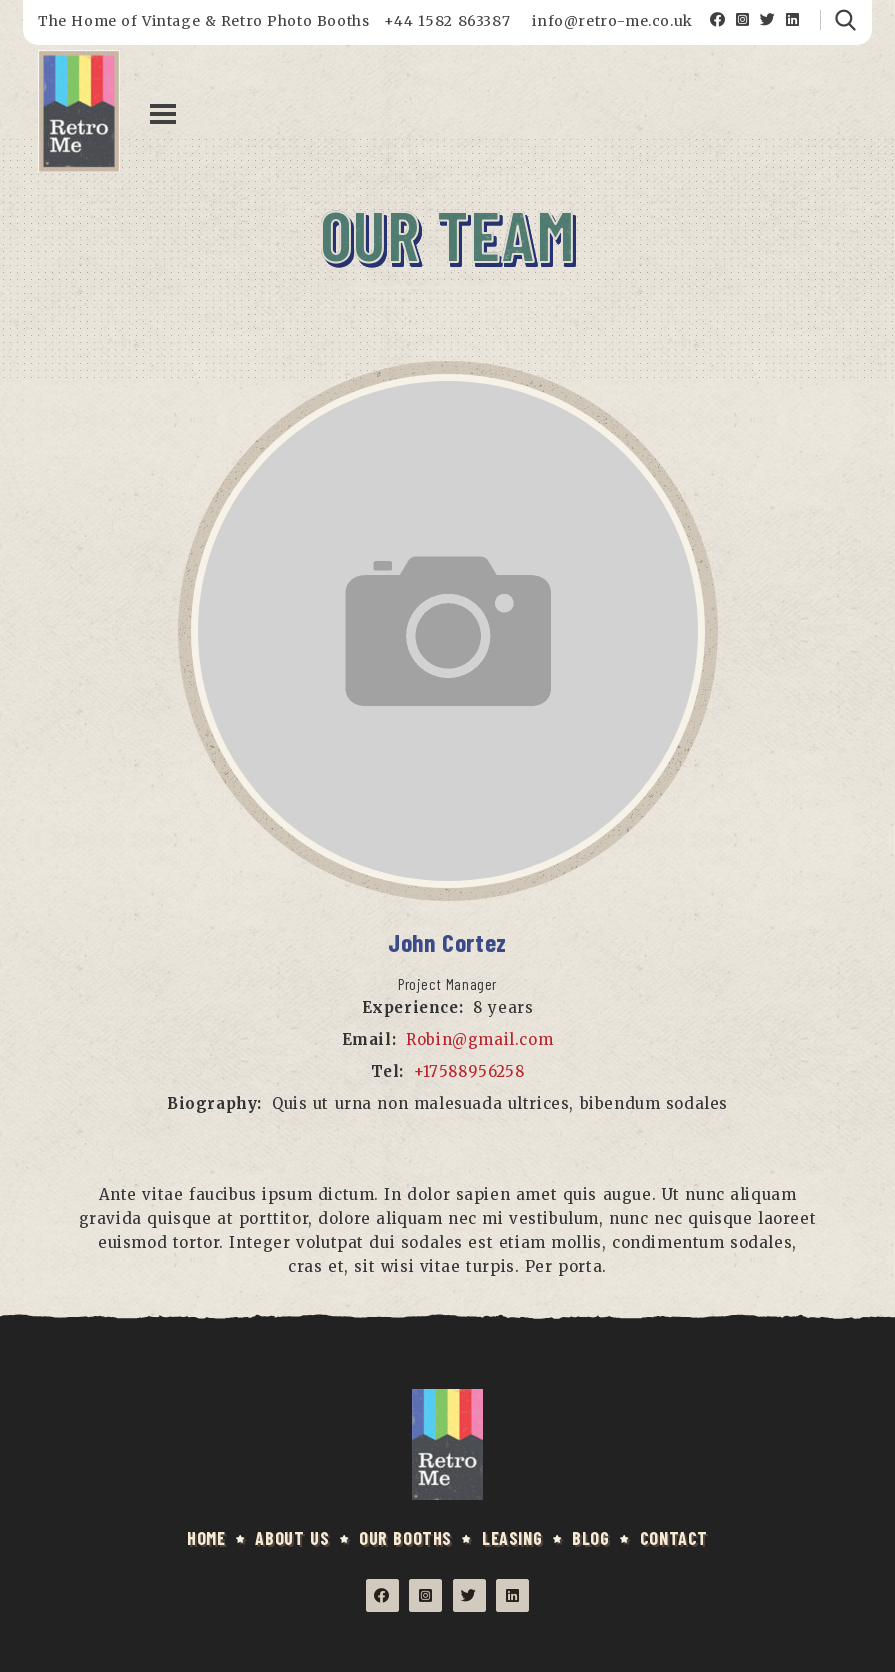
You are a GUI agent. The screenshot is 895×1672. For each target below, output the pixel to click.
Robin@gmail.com (479, 1039)
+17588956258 (469, 1071)
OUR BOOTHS (405, 1538)
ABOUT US (292, 1538)
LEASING (512, 1538)
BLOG (590, 1538)
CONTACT (674, 1538)
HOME (206, 1538)
